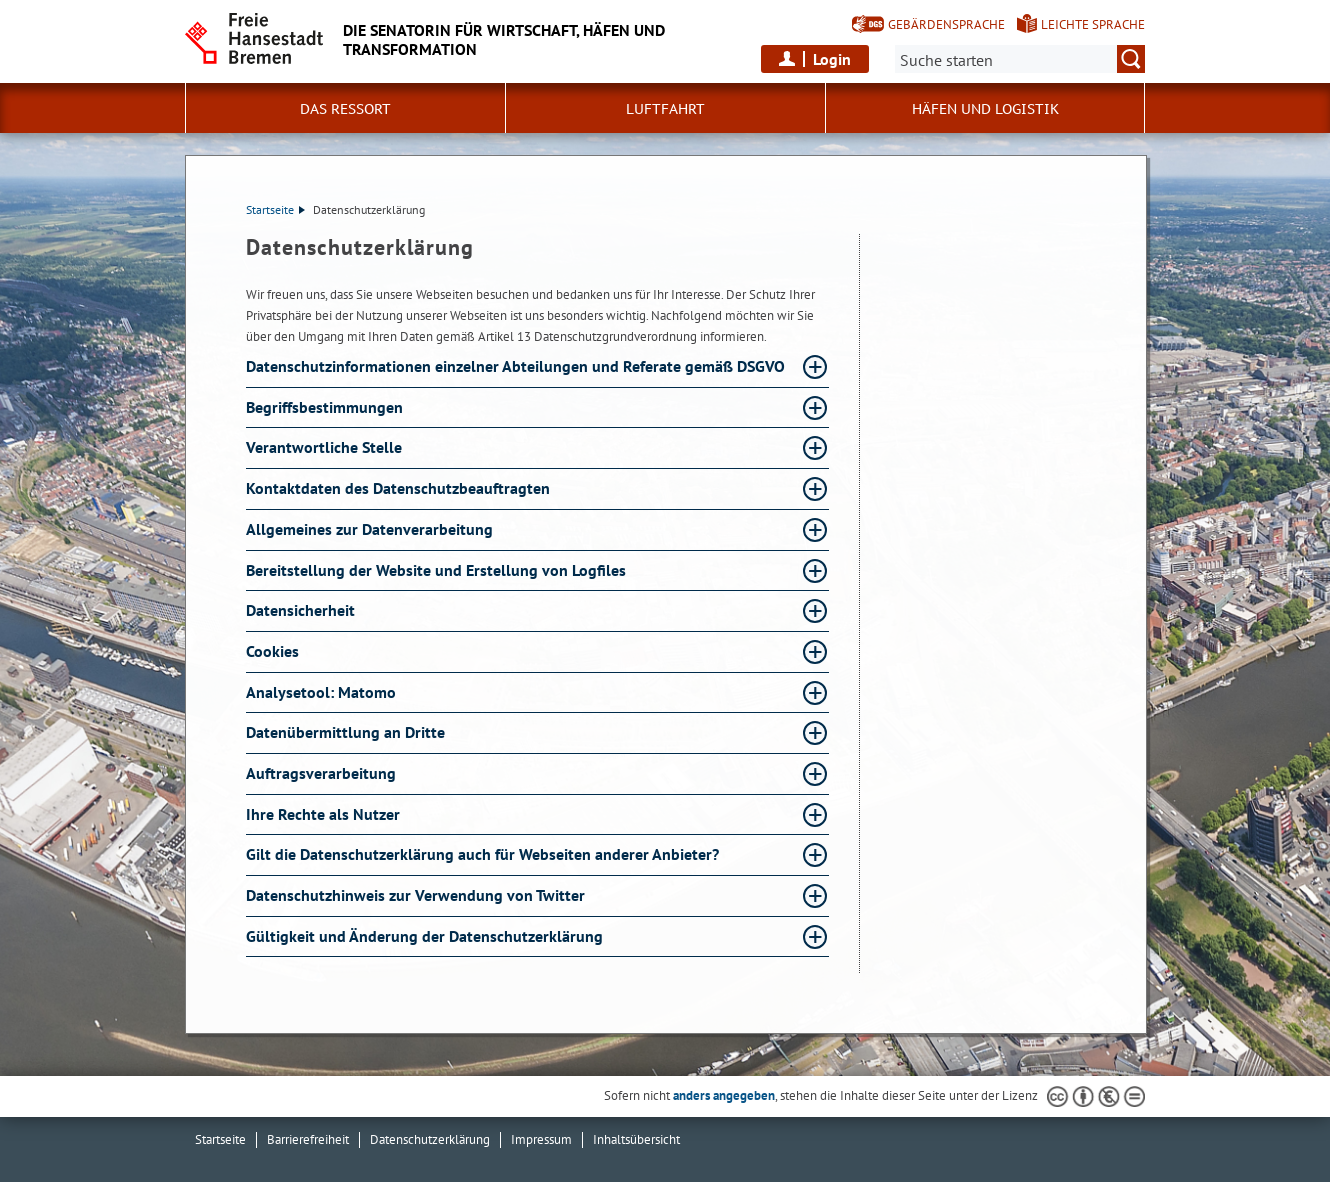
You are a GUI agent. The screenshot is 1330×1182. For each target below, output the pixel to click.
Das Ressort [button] (345, 109)
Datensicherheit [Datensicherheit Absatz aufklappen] (302, 610)
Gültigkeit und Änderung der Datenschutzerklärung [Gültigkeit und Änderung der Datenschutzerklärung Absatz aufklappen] (426, 936)
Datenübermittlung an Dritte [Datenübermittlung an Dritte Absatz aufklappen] (347, 732)
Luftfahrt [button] (665, 109)
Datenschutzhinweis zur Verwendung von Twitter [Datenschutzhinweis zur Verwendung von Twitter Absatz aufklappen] (417, 895)
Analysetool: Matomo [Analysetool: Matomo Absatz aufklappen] (323, 692)
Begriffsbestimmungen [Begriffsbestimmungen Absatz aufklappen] (326, 407)
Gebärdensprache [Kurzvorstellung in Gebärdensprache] (946, 24)
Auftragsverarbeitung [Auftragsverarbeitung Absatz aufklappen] (323, 773)
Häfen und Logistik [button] (985, 109)
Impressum (541, 1139)
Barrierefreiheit (308, 1139)
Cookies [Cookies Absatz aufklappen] (274, 651)
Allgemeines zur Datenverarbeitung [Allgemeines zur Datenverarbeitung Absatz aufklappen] (371, 529)
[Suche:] (1020, 59)
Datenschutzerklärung (430, 1139)
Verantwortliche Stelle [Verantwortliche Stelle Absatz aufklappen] (326, 447)
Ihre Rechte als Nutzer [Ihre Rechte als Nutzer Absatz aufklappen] (325, 814)
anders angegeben (724, 1095)
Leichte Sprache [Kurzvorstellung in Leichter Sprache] (1093, 24)
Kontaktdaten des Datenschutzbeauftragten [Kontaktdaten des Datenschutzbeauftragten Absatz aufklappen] (400, 488)
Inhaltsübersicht (636, 1139)
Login (832, 59)
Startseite (275, 209)
